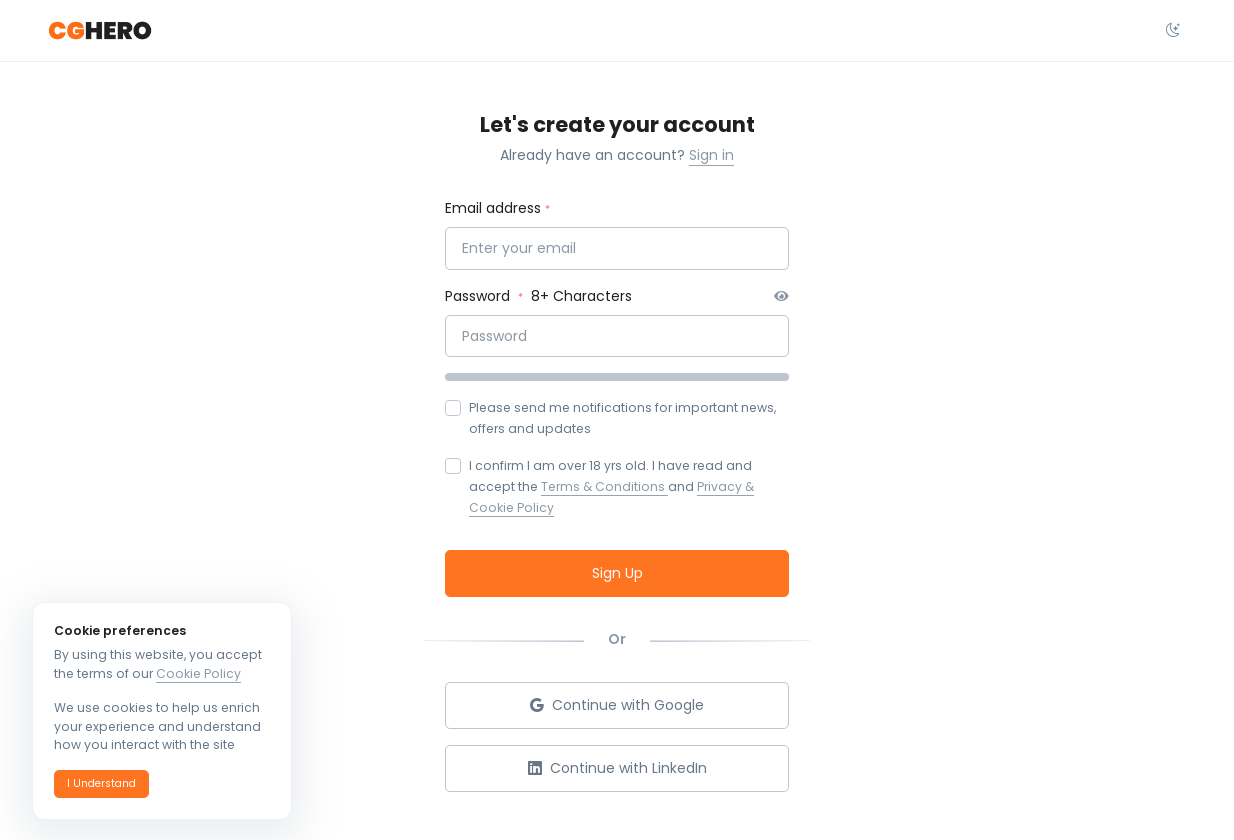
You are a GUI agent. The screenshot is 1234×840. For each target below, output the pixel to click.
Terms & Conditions (604, 486)
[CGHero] (100, 31)
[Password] (617, 336)
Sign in (711, 155)
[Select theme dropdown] (1173, 31)
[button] (101, 784)
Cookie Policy (198, 673)
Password (479, 296)
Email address (493, 208)
